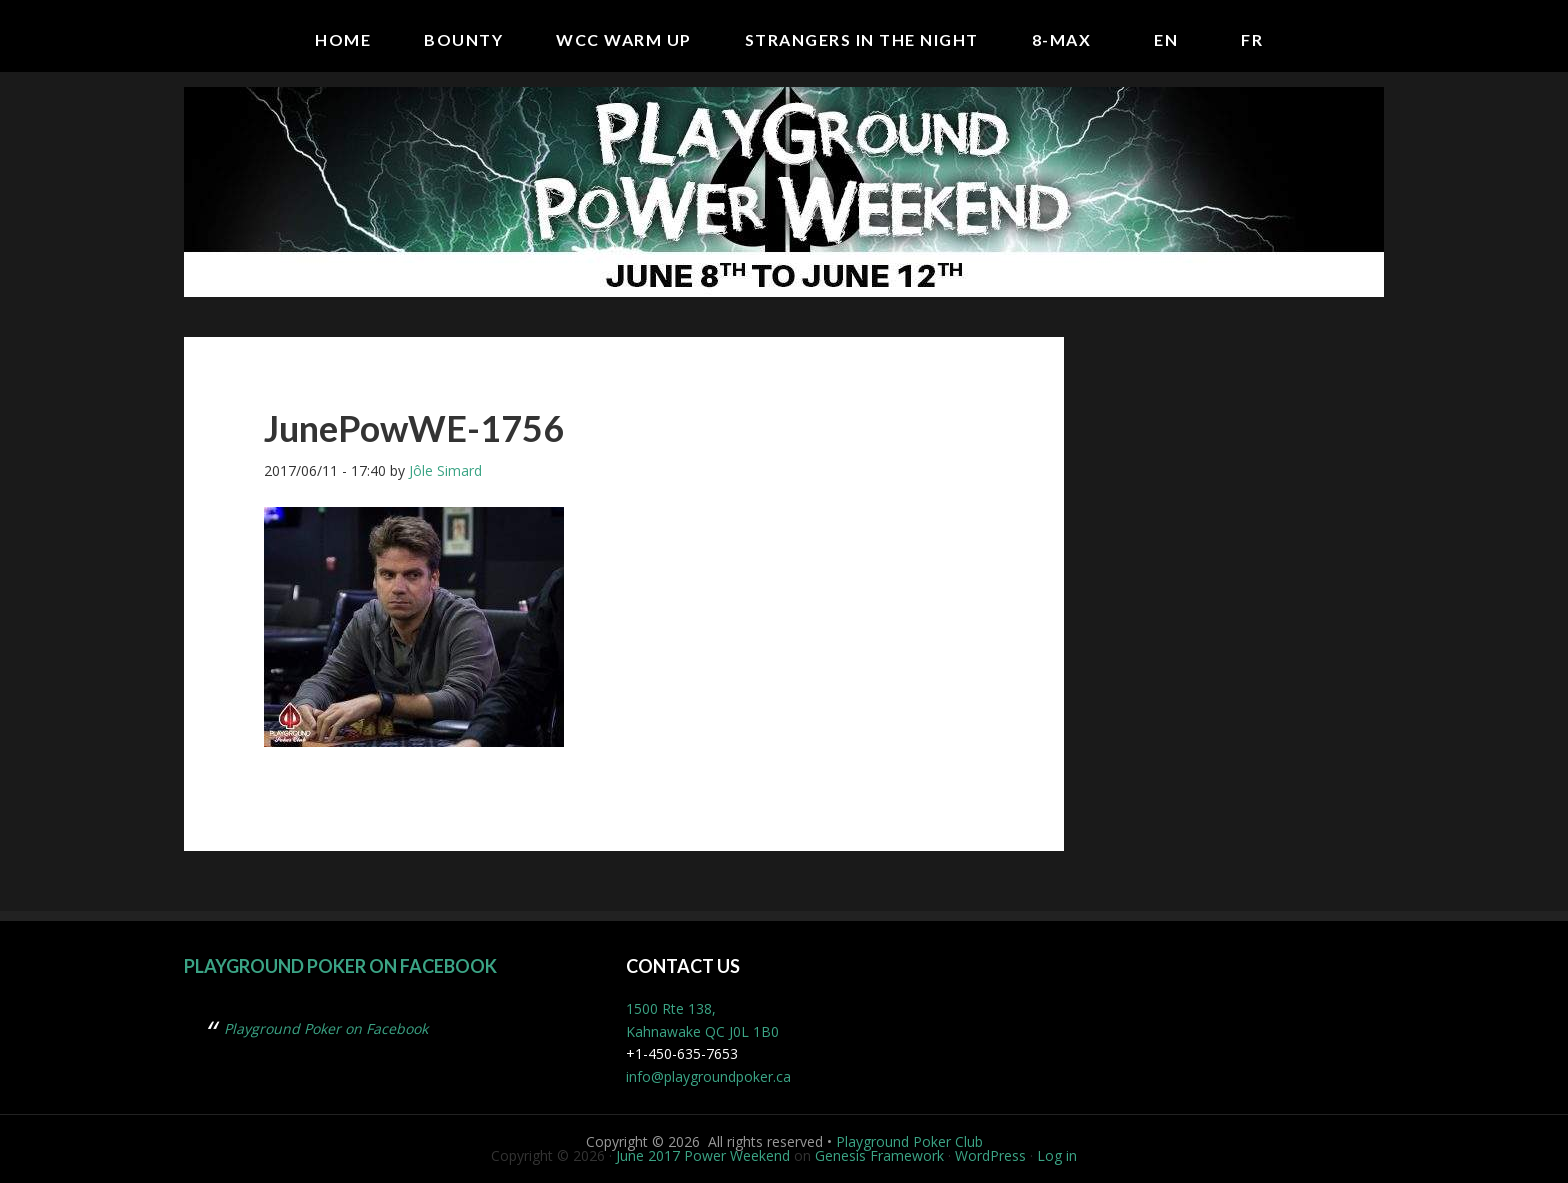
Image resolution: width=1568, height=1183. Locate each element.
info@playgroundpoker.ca (708, 1076)
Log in (1057, 1155)
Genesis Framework (879, 1155)
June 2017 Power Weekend (703, 1155)
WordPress (990, 1155)
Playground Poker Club (909, 1141)
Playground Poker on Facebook (340, 966)
